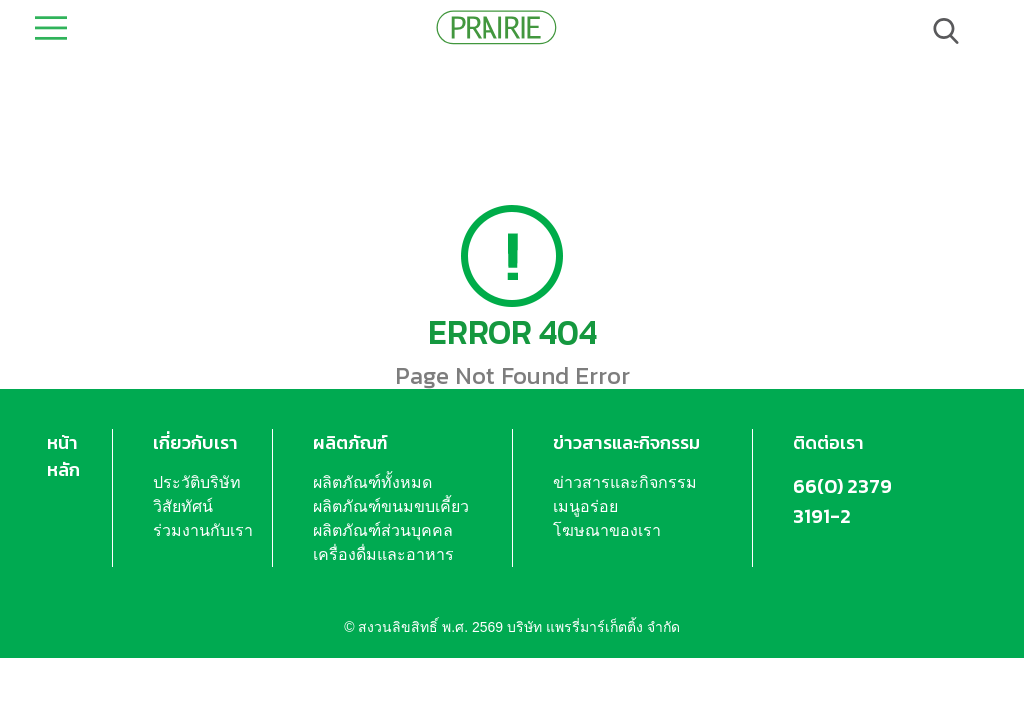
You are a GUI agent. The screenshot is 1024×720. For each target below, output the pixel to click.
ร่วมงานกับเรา (203, 530)
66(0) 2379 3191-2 (842, 501)
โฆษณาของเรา (607, 530)
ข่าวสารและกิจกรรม (626, 442)
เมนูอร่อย (585, 506)
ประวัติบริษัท (197, 482)
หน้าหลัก (63, 456)
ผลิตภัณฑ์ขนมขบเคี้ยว (391, 506)
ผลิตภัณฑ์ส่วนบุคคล (383, 530)
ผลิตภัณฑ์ (350, 442)
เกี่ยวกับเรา (195, 442)
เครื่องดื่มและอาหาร (383, 554)
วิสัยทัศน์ (183, 506)
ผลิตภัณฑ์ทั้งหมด (372, 482)
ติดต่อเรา (828, 442)
